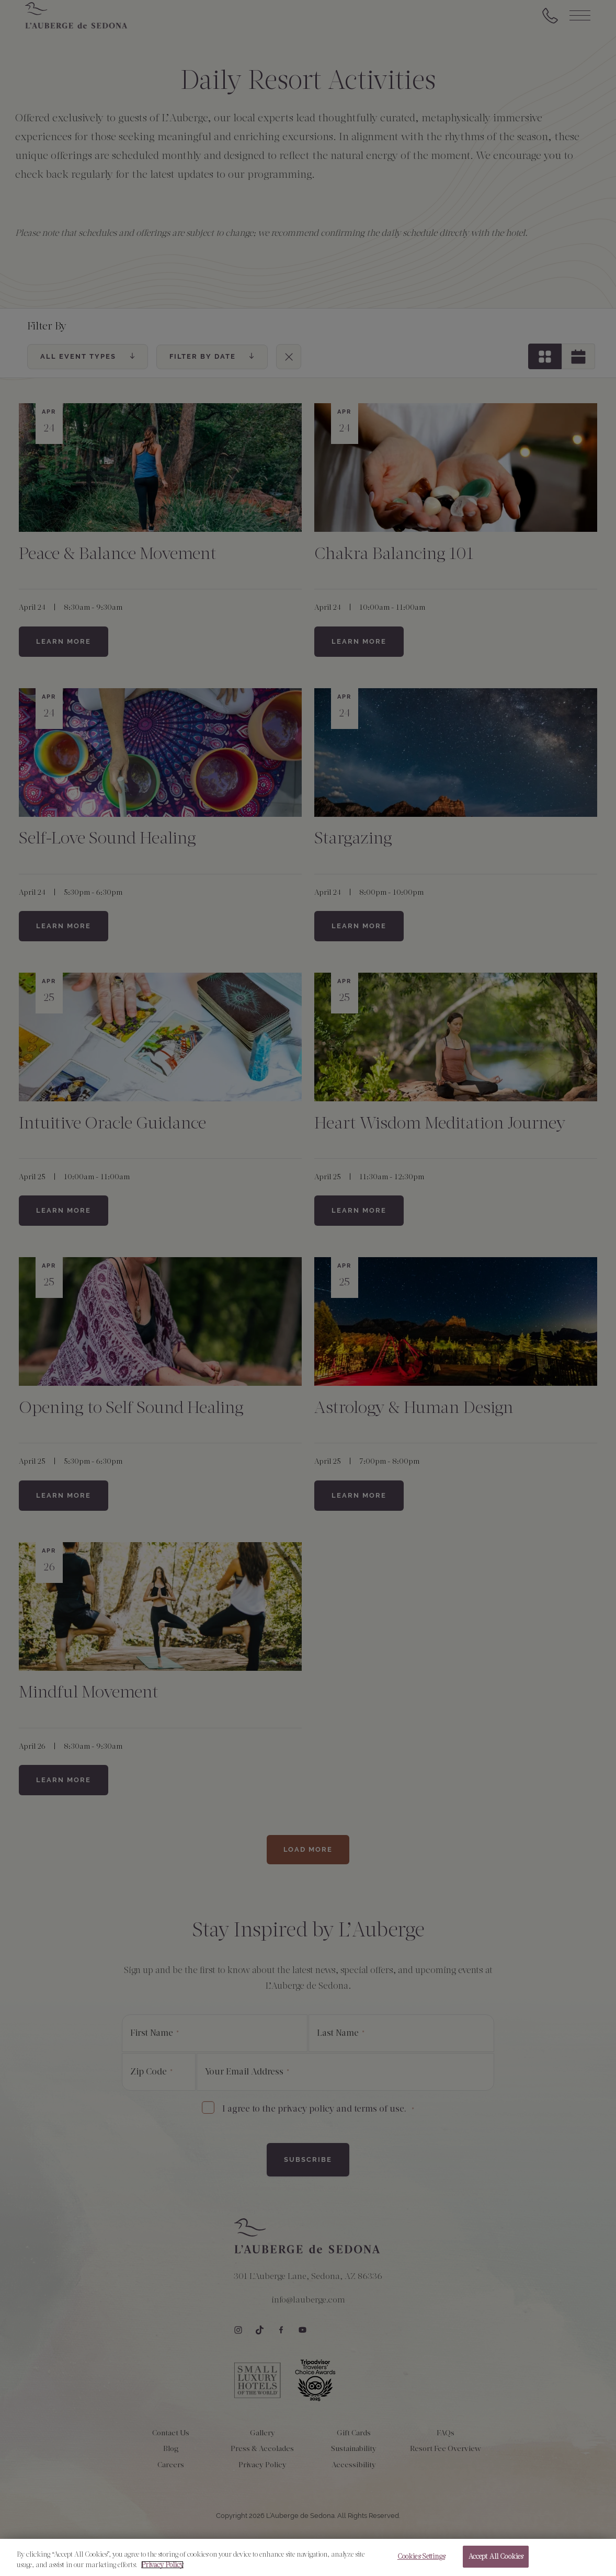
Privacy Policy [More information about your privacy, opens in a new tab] (162, 2566)
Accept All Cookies (496, 2558)
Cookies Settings (421, 2558)
